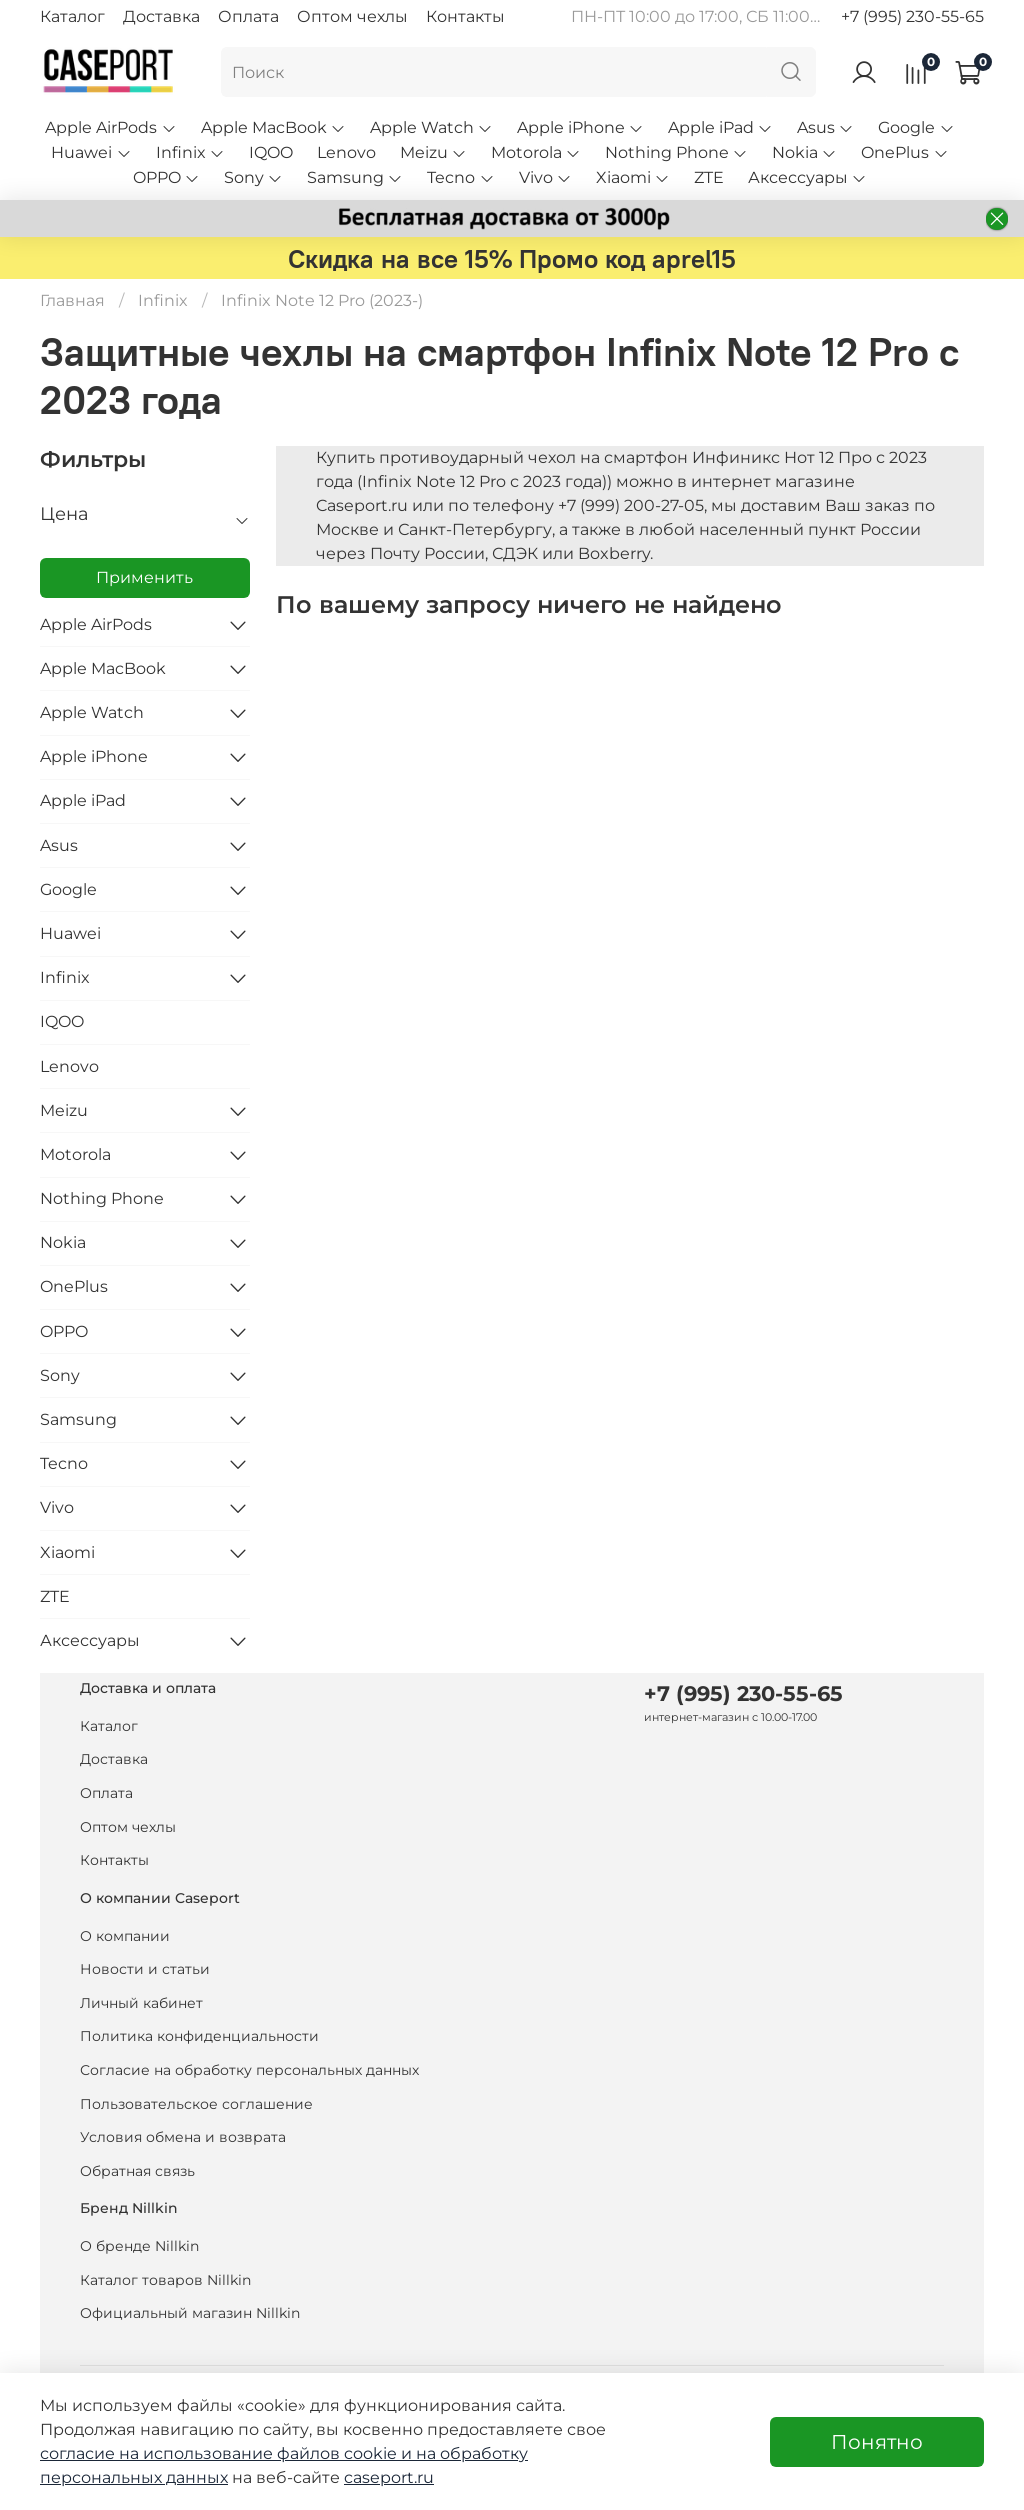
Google (916, 127)
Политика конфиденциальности (199, 2036)
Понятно (877, 2442)
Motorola (536, 152)
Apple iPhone (580, 127)
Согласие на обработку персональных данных (249, 2070)
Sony (253, 177)
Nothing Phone (676, 152)
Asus (825, 127)
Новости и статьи (145, 1969)
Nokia (804, 152)
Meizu (433, 152)
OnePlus (904, 152)
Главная (72, 300)
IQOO (271, 152)
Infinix (190, 152)
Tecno (460, 177)
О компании (125, 1936)
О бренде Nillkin (139, 2246)
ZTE (709, 177)
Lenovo (346, 152)
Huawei (91, 152)
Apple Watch (431, 127)
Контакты (465, 16)
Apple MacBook (273, 127)
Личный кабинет (141, 2003)
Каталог (72, 16)
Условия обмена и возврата (183, 2137)
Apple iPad (720, 127)
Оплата (248, 16)
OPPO (166, 177)
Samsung (355, 177)
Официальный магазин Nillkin (190, 2313)
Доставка (161, 16)
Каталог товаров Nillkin (165, 2280)
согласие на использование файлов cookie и (228, 2453)
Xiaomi (633, 177)
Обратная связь (137, 2171)
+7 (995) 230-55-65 (912, 16)
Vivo (545, 177)
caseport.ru (389, 2477)
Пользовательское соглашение (196, 2104)
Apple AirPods (110, 127)
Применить (144, 577)
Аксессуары (807, 177)
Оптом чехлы (352, 16)
